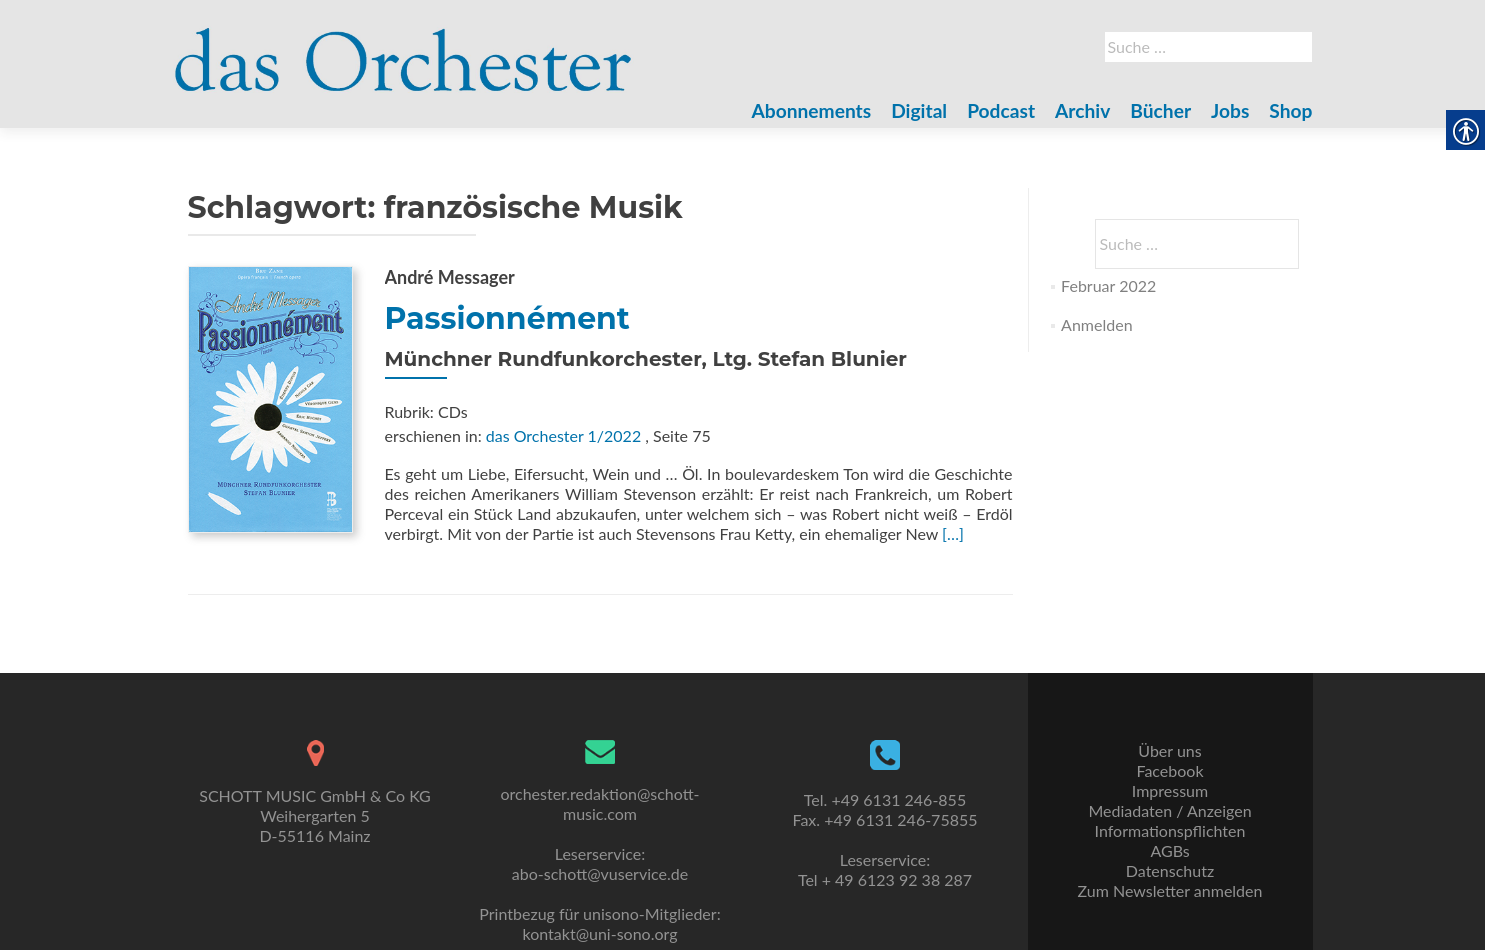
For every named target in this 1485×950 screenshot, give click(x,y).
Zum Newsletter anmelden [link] (1170, 890)
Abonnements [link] (812, 110)
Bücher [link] (1160, 110)
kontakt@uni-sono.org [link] (600, 933)
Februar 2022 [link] (1108, 285)
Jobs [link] (1230, 110)
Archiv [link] (1082, 110)
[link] (404, 48)
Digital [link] (919, 110)
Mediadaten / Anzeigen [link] (1169, 810)
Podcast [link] (1001, 110)
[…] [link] (953, 533)
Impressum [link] (1170, 790)
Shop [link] (1290, 110)
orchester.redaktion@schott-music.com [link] (599, 803)
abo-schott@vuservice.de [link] (600, 873)
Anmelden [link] (1096, 324)
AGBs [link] (1169, 850)
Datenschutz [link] (1170, 870)
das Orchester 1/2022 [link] (563, 435)
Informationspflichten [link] (1170, 830)
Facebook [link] (1169, 770)
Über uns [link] (1169, 750)
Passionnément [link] (507, 318)
